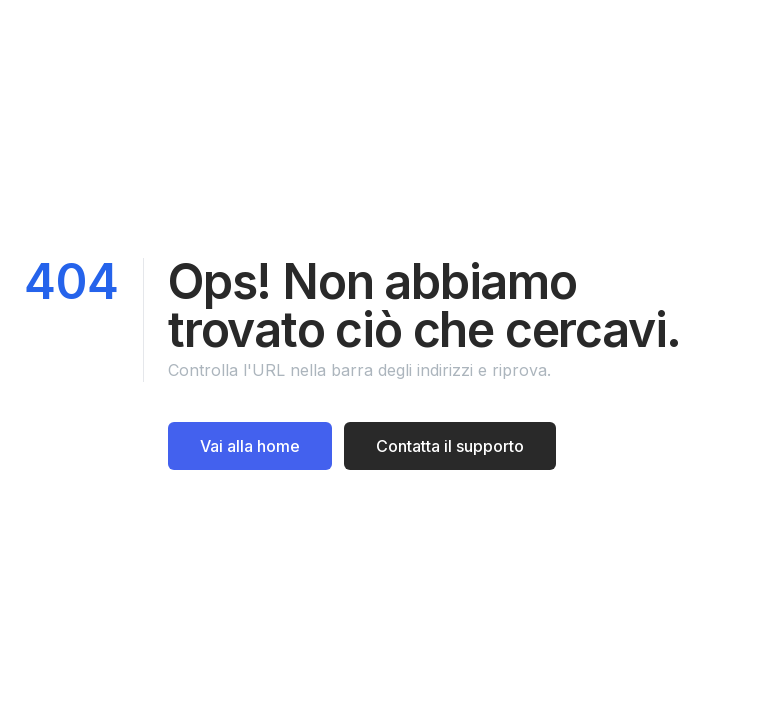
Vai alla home (250, 446)
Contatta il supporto (450, 446)
